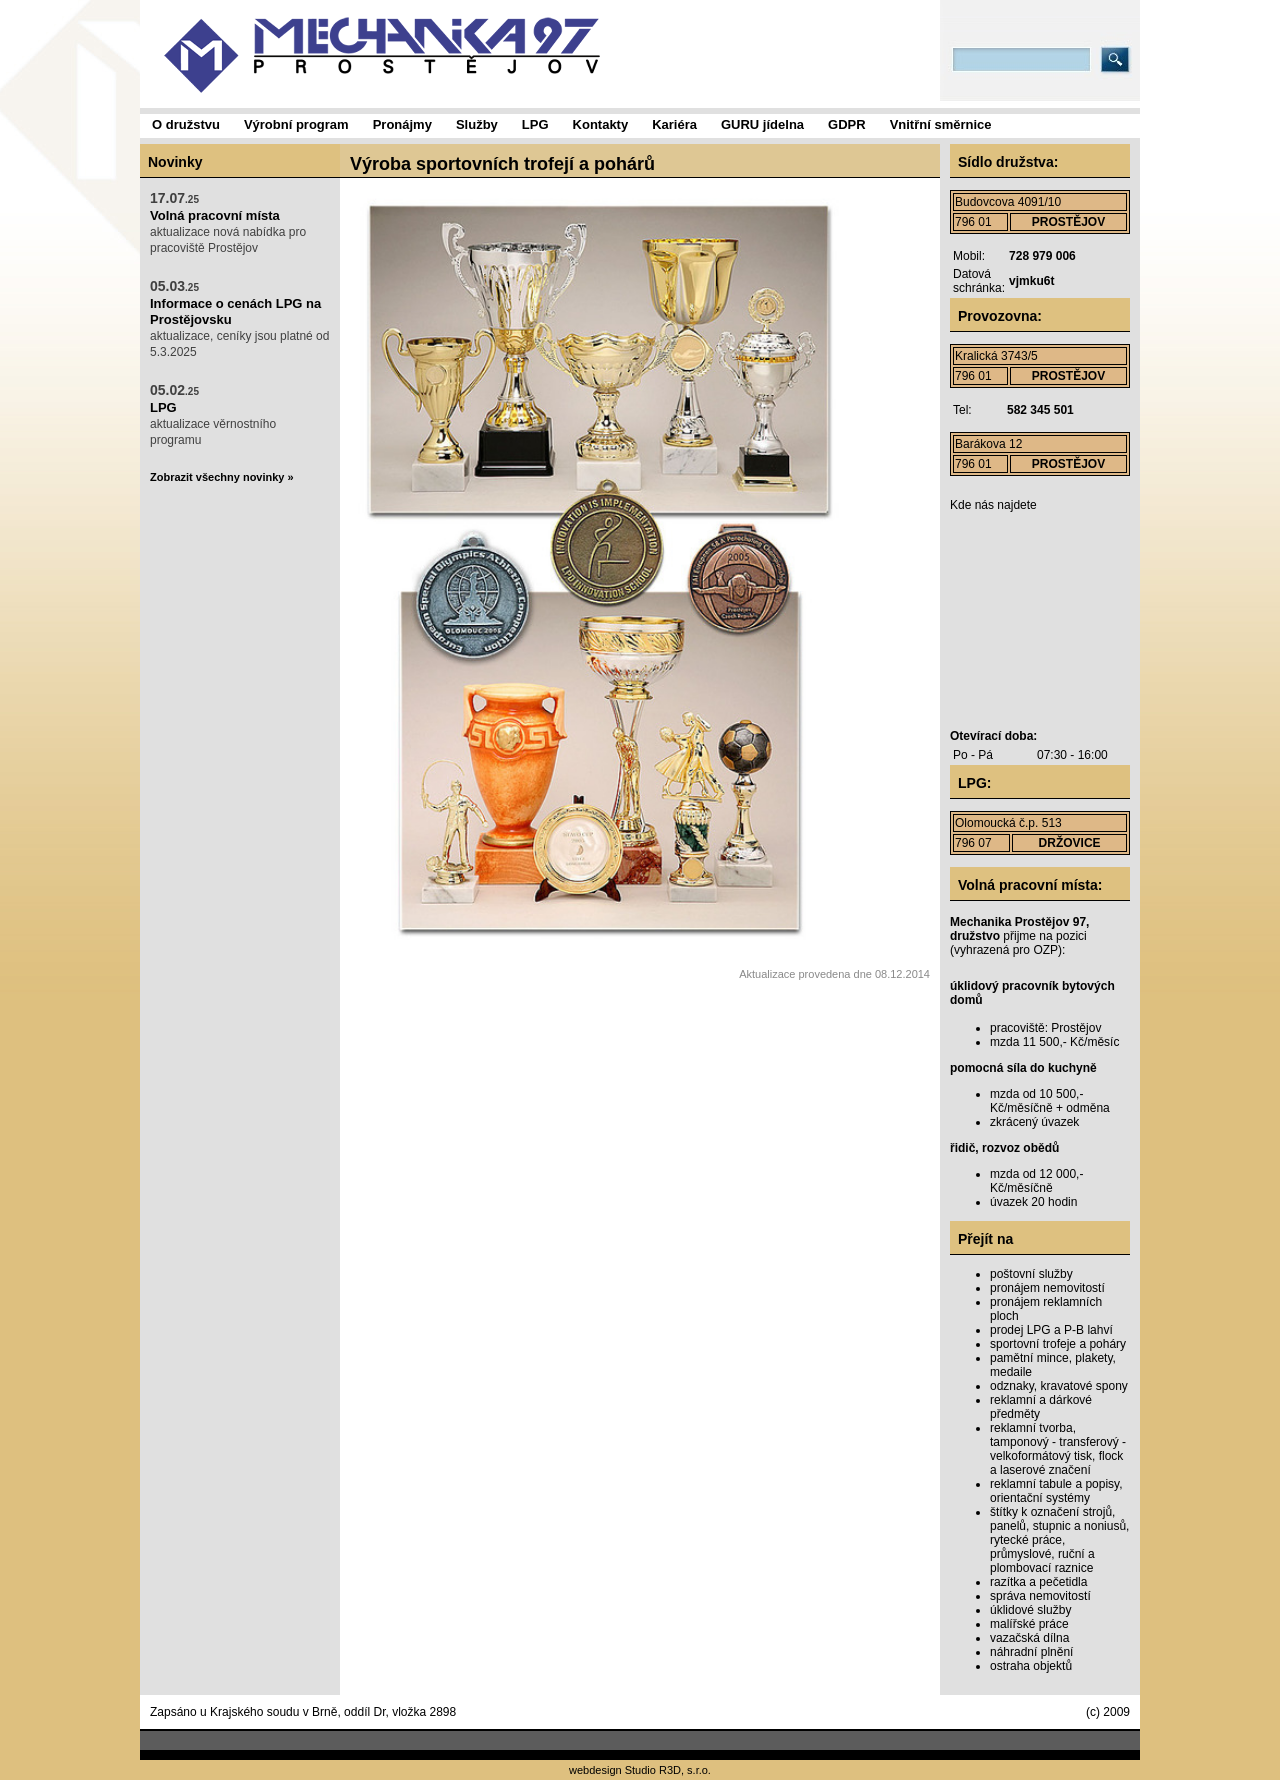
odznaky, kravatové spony (1059, 1386)
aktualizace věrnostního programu (213, 414)
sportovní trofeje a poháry (1058, 1344)
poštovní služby (1031, 1274)
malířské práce (1029, 1624)
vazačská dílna (1029, 1638)
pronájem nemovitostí (1047, 1288)
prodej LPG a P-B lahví (1051, 1330)
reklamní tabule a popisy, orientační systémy (1056, 1491)
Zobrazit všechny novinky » (222, 477)
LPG (163, 407)
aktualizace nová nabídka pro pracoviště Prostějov (228, 222)
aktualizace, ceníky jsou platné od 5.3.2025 (239, 318)
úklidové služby (1030, 1610)
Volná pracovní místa (215, 215)
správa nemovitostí (1040, 1596)
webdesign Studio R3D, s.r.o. (640, 1770)
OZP (1045, 950)
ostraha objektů (1031, 1666)
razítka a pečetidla (1038, 1582)
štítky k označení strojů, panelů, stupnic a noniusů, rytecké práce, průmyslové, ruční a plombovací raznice (1059, 1540)
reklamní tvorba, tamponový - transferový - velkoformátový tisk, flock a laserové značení (1058, 1449)
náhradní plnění (1031, 1652)
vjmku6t (1031, 281)
